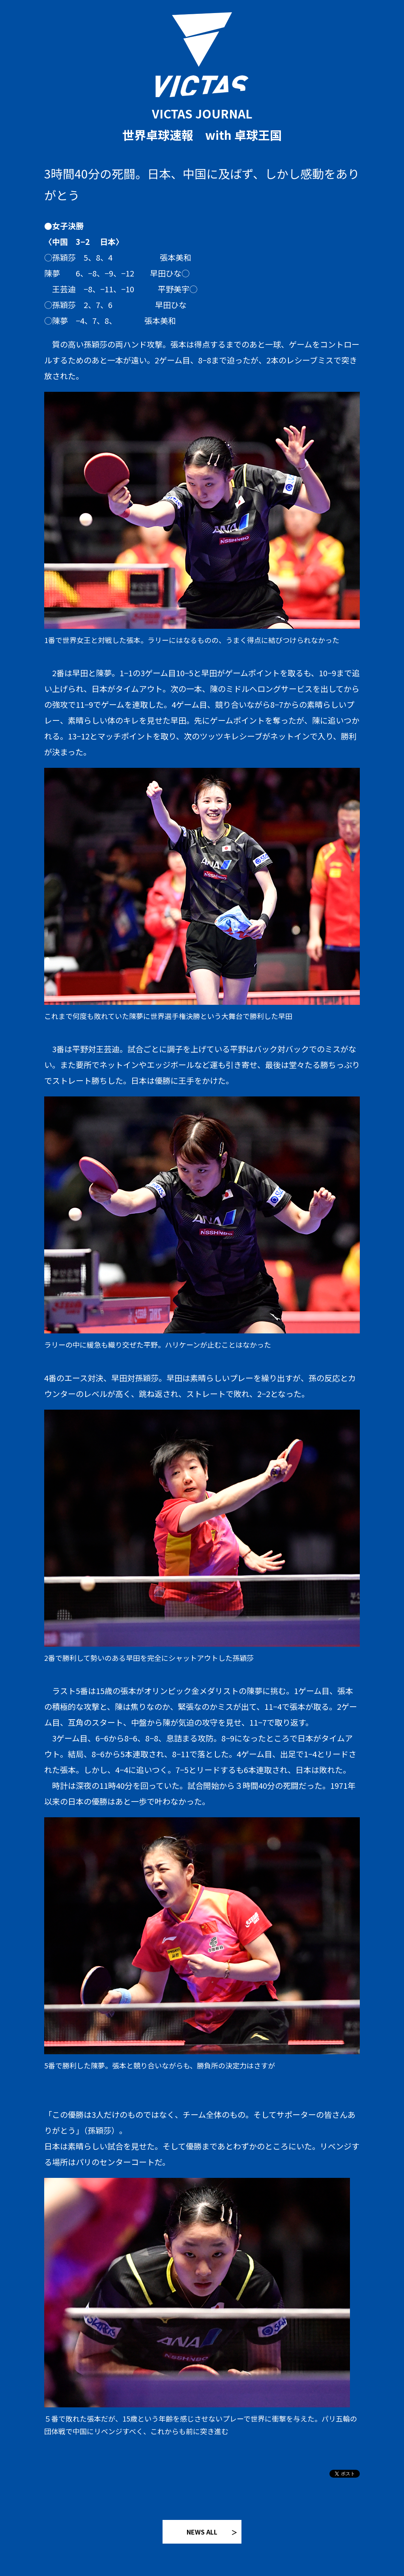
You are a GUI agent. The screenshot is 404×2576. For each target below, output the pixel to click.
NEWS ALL (202, 2532)
